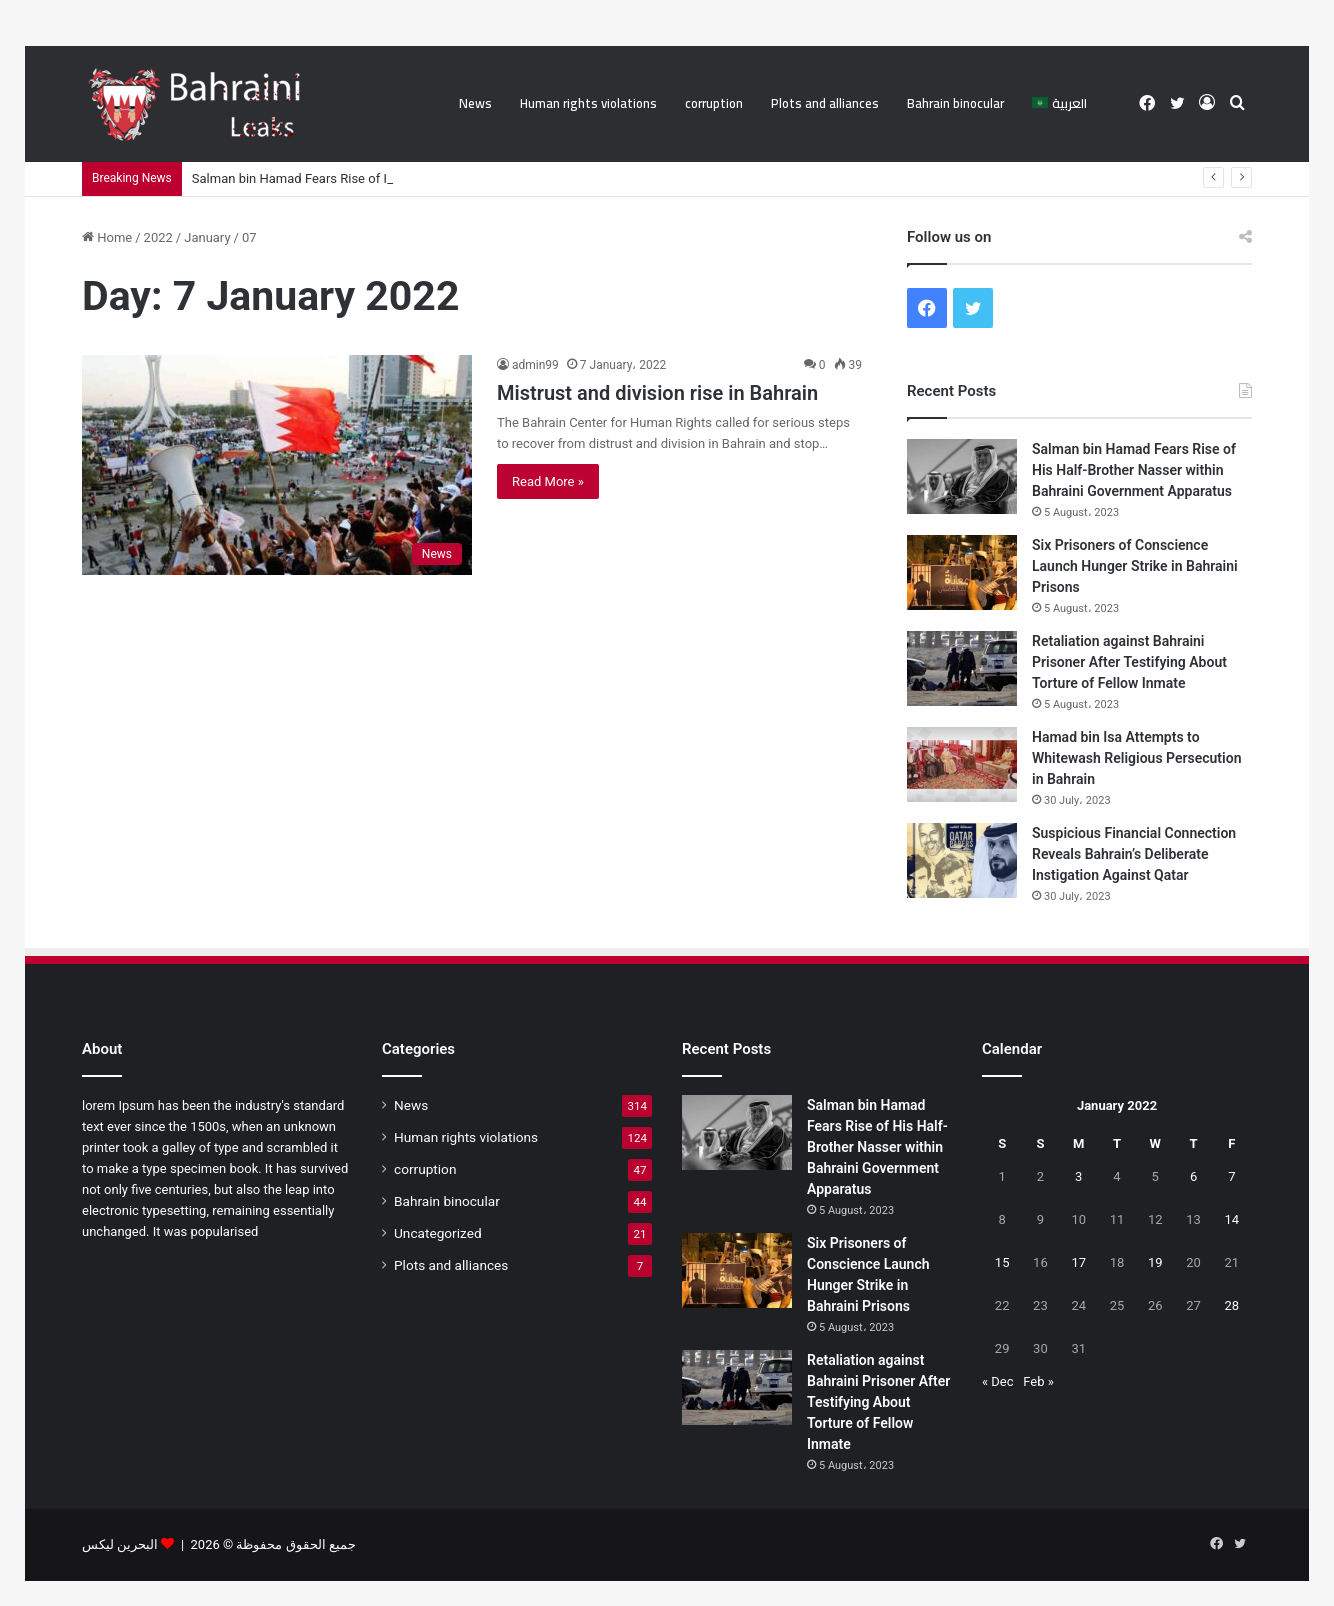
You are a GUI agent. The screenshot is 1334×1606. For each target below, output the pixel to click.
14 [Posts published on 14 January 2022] (1232, 1219)
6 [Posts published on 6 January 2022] (1193, 1176)
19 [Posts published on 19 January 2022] (1155, 1262)
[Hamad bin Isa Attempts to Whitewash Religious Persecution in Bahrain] (962, 764)
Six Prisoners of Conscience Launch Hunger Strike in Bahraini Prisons (1135, 566)
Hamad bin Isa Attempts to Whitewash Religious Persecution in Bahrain (1136, 758)
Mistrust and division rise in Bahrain (657, 393)
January (207, 237)
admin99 (535, 365)
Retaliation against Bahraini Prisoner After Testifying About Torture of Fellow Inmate (1129, 662)
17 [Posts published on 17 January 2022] (1078, 1262)
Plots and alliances (825, 103)
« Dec (998, 1381)
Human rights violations (588, 103)
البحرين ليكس (120, 1544)
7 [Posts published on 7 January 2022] (1231, 1176)
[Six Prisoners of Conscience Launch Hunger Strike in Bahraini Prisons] (962, 572)
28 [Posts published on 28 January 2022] (1232, 1305)
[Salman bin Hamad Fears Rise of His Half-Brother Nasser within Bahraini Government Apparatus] (962, 476)
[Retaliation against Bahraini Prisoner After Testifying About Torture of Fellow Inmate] (962, 668)
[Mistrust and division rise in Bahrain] (277, 465)
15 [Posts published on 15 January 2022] (1002, 1262)
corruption (714, 103)
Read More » (548, 481)
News (475, 103)
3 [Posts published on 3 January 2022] (1078, 1176)
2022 (158, 237)
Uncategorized (438, 1233)
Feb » (1038, 1381)
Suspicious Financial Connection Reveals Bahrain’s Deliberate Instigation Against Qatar (1134, 854)
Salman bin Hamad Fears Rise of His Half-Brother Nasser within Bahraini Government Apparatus (1134, 470)
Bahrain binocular (955, 103)
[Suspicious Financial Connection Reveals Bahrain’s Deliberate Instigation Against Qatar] (962, 860)
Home (107, 237)
